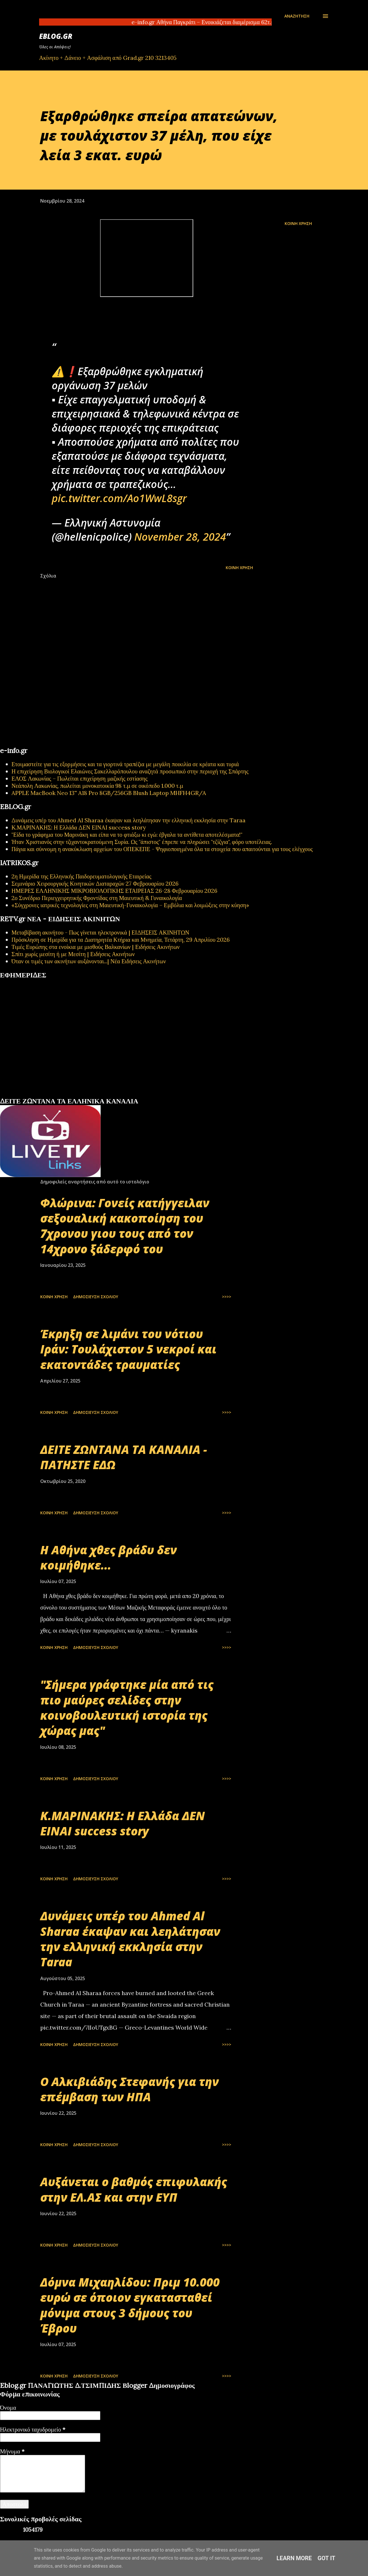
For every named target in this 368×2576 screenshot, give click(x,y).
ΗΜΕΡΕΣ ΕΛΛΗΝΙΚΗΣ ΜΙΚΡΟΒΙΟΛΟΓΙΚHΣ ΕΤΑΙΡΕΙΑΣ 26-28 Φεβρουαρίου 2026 (114, 890)
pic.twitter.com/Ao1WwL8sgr (119, 498)
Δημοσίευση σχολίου (95, 1296)
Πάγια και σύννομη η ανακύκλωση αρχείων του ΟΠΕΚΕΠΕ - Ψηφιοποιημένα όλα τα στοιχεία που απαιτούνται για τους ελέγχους (162, 849)
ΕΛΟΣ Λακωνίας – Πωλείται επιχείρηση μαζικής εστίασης (79, 778)
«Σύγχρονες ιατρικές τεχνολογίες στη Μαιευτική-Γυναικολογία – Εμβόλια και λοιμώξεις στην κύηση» (130, 905)
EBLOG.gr (55, 36)
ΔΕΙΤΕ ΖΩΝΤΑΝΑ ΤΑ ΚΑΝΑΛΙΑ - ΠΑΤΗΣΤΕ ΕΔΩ (123, 1457)
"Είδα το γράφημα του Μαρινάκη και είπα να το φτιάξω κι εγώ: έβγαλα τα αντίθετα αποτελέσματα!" (127, 834)
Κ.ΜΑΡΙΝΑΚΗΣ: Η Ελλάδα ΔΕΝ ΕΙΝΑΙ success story (79, 827)
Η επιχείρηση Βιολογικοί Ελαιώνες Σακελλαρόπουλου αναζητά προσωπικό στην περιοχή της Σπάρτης (130, 771)
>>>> (226, 1296)
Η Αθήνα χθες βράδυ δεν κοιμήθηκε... (108, 1557)
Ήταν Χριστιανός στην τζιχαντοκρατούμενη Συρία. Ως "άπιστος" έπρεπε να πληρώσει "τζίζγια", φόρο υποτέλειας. (142, 841)
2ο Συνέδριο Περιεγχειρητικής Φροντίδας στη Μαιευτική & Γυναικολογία (97, 897)
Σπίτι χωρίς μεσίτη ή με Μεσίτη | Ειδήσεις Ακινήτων (73, 954)
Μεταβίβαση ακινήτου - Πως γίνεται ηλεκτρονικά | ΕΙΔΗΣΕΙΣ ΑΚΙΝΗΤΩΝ (100, 932)
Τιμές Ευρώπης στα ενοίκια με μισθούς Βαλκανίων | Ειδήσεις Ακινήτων (96, 946)
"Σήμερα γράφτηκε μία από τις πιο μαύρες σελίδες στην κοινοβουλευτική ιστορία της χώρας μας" (127, 1707)
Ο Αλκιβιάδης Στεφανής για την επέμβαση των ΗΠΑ (129, 2089)
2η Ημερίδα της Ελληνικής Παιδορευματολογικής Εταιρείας (81, 876)
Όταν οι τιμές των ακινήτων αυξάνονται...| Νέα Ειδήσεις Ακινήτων (89, 961)
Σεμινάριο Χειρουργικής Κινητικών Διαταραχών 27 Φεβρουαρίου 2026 (95, 883)
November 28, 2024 (180, 537)
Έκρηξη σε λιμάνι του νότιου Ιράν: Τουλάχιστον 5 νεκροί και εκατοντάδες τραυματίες (128, 1349)
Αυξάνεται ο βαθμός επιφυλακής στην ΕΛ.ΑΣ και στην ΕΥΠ (133, 2189)
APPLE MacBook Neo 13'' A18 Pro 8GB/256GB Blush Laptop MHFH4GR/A (109, 792)
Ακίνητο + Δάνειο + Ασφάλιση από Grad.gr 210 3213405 (108, 57)
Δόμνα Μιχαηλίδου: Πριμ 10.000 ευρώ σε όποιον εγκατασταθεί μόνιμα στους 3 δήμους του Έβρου (130, 2305)
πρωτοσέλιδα (36, 1095)
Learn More (294, 2558)
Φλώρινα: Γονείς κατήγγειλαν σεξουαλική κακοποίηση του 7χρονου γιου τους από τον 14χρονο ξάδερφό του (124, 1226)
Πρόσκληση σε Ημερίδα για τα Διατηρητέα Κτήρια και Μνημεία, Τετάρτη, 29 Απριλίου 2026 (121, 939)
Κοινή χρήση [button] (298, 223)
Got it (327, 2558)
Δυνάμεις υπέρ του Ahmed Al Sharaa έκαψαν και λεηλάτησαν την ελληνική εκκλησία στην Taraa (129, 820)
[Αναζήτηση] (296, 16)
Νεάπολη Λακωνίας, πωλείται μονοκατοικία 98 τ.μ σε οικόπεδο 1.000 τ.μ (97, 785)
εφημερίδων (56, 1095)
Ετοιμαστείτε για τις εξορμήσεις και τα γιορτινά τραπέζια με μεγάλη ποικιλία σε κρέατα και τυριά (125, 764)
